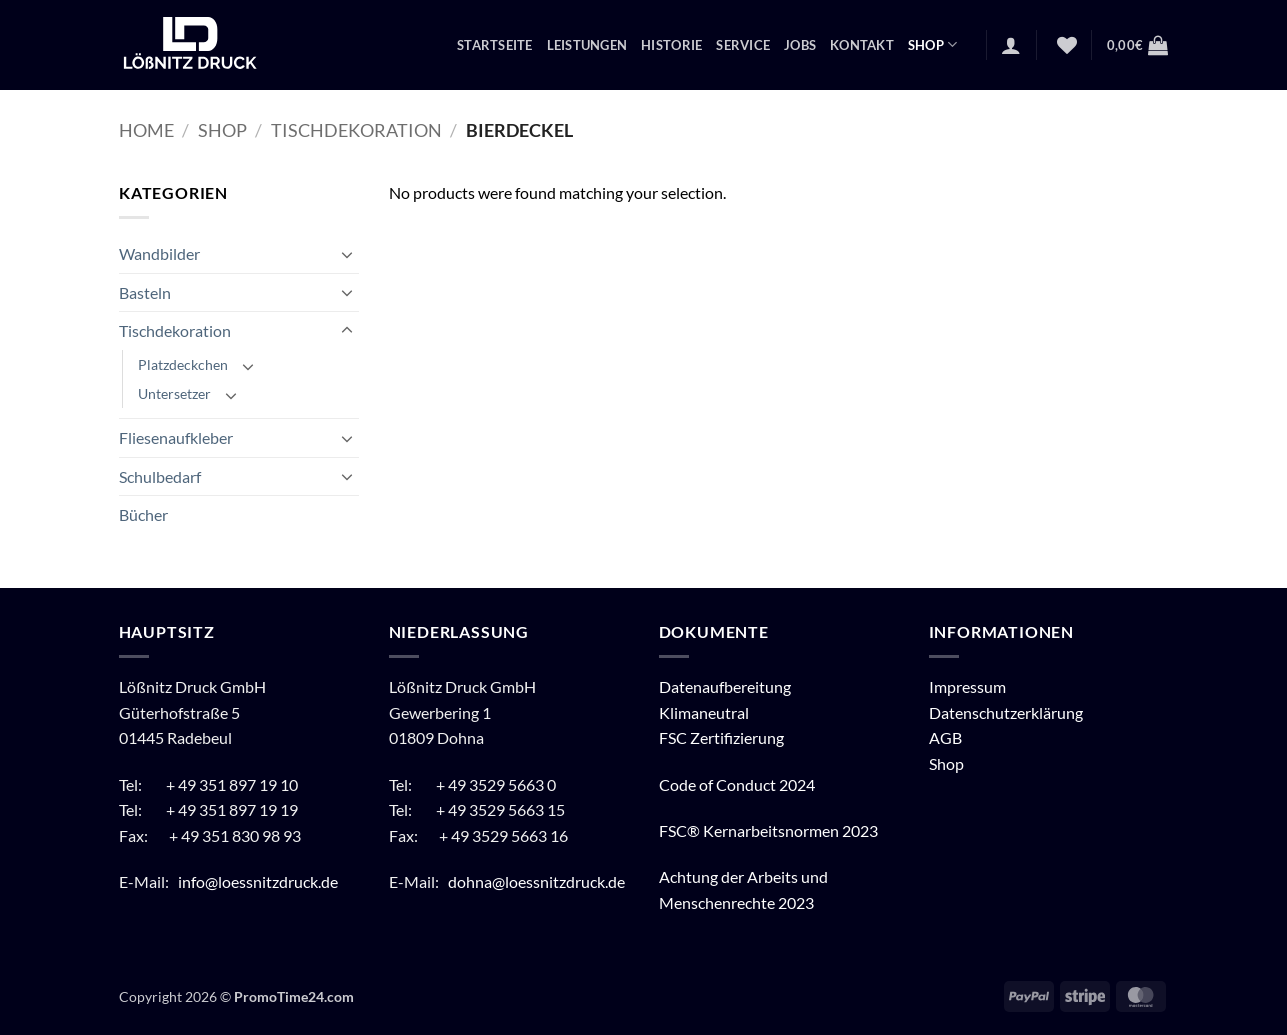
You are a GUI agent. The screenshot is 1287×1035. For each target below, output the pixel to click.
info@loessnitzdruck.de (259, 881)
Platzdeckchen (183, 364)
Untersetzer (174, 393)
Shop (932, 44)
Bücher (143, 514)
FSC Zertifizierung (721, 737)
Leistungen (587, 45)
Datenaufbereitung (725, 686)
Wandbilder (159, 253)
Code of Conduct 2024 (737, 784)
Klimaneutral (704, 712)
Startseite (495, 45)
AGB (945, 737)
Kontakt (862, 45)
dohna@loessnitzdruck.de (536, 881)
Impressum (967, 686)
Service (743, 45)
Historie (671, 45)
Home (146, 130)
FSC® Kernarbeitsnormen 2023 (768, 830)
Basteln (145, 292)
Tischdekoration (356, 130)
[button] (1011, 45)
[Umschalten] (347, 254)
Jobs (800, 45)
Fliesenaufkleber (176, 437)
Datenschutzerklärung (1006, 712)
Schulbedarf (160, 476)
